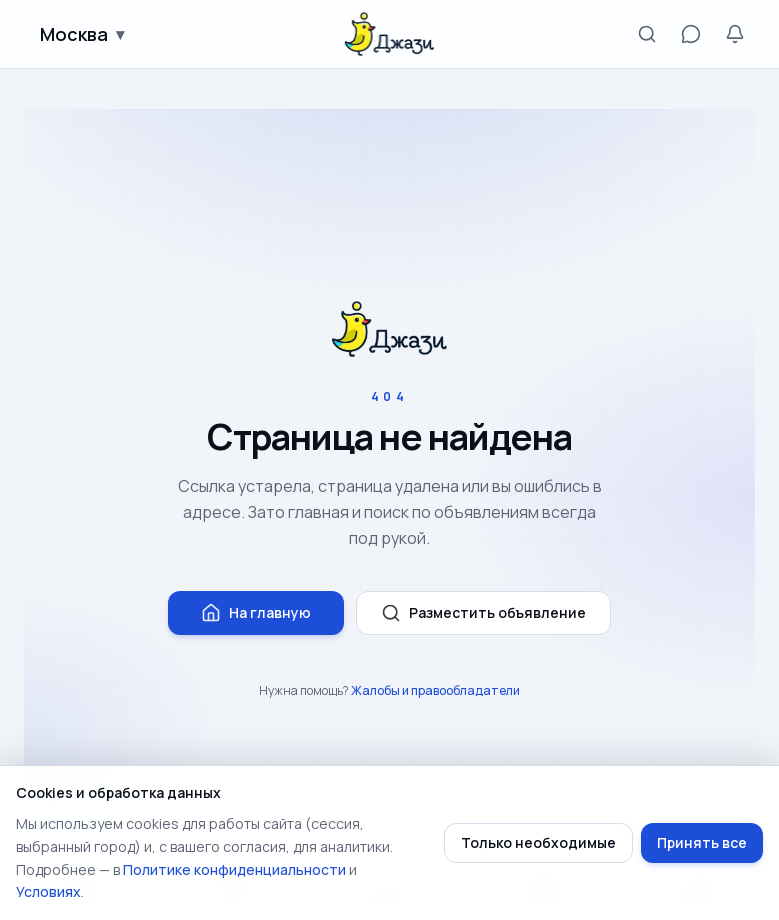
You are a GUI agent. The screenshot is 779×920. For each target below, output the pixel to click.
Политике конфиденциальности (234, 869)
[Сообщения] (691, 34)
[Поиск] (647, 34)
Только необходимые (538, 842)
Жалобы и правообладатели (435, 690)
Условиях (48, 891)
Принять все (702, 842)
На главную (256, 613)
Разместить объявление (483, 613)
